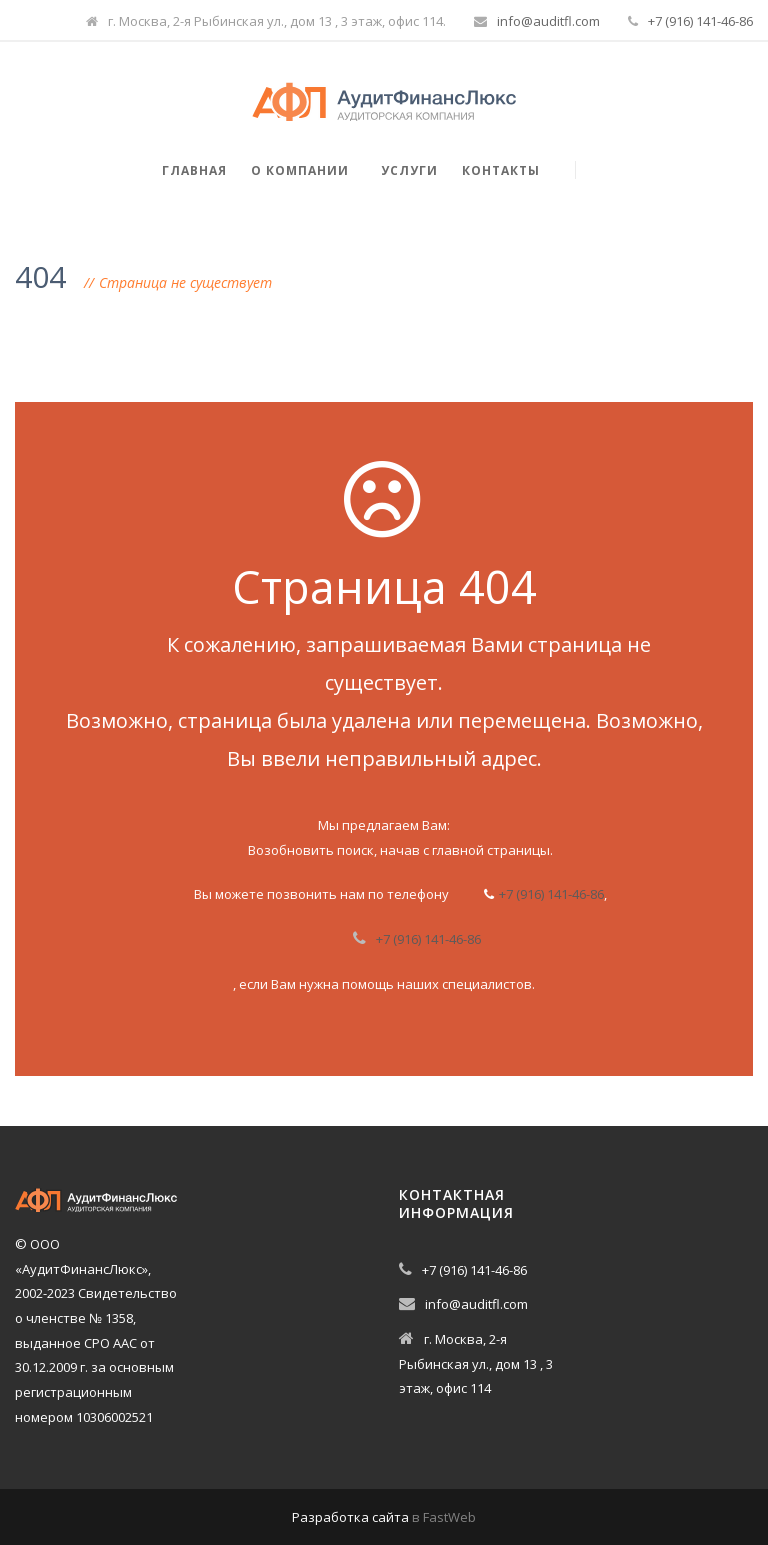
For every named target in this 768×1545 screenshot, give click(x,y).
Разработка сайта (350, 1517)
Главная (194, 170)
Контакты (501, 170)
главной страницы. (492, 850)
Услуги (409, 170)
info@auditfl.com (548, 21)
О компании (300, 170)
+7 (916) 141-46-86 (700, 21)
